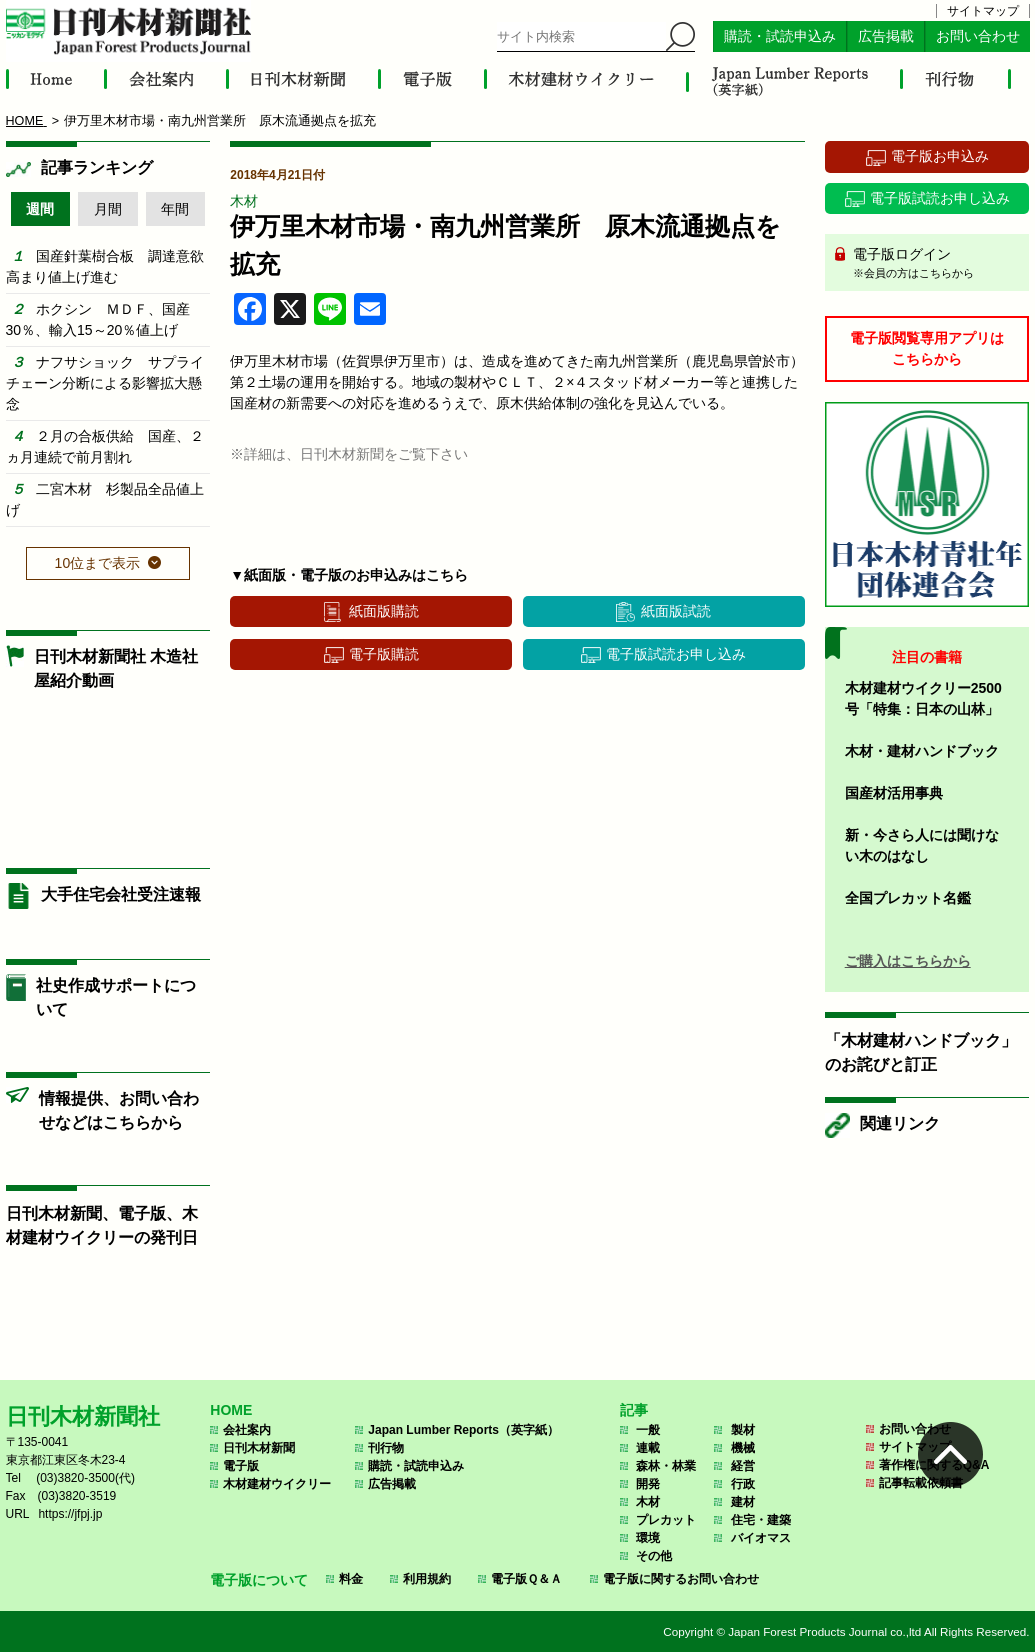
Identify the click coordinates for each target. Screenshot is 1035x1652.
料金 (351, 1579)
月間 (108, 209)
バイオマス (761, 1538)
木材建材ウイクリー (277, 1484)
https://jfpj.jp (70, 1514)
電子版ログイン (934, 264)
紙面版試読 (676, 611)
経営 (743, 1466)
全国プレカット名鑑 (908, 898)
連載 (648, 1448)
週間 (40, 209)
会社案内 (247, 1430)
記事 (634, 1410)
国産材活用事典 (894, 793)
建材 (743, 1502)
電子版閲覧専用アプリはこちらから (927, 348)
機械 (743, 1448)
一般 (648, 1430)
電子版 (241, 1466)
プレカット (666, 1520)
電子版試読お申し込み (676, 654)
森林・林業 (666, 1466)
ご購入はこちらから (908, 961)
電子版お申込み (940, 156)
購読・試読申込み (780, 36)
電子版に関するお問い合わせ (681, 1579)
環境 (648, 1538)
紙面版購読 (384, 611)
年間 (175, 209)
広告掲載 (886, 36)
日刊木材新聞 (259, 1448)
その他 (654, 1556)
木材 (244, 201)
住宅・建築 (761, 1520)
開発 (648, 1484)
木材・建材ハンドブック (922, 751)
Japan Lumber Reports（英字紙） (463, 1430)
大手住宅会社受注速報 (121, 894)
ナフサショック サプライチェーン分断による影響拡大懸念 (105, 383)
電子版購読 (384, 654)
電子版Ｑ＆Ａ (526, 1579)
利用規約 (427, 1579)
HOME (231, 1410)
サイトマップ (983, 11)
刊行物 (386, 1448)
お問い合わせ (978, 36)
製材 (743, 1430)
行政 (743, 1484)
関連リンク (900, 1123)
